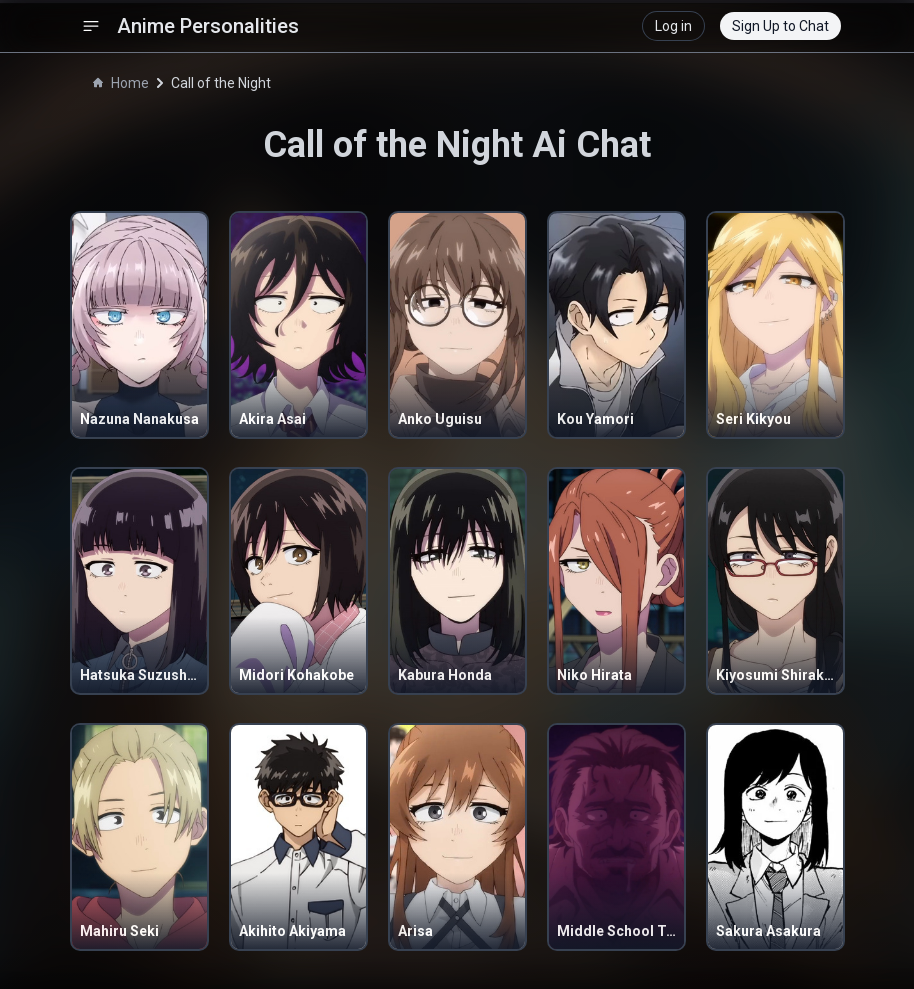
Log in (673, 26)
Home (121, 83)
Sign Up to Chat (780, 26)
